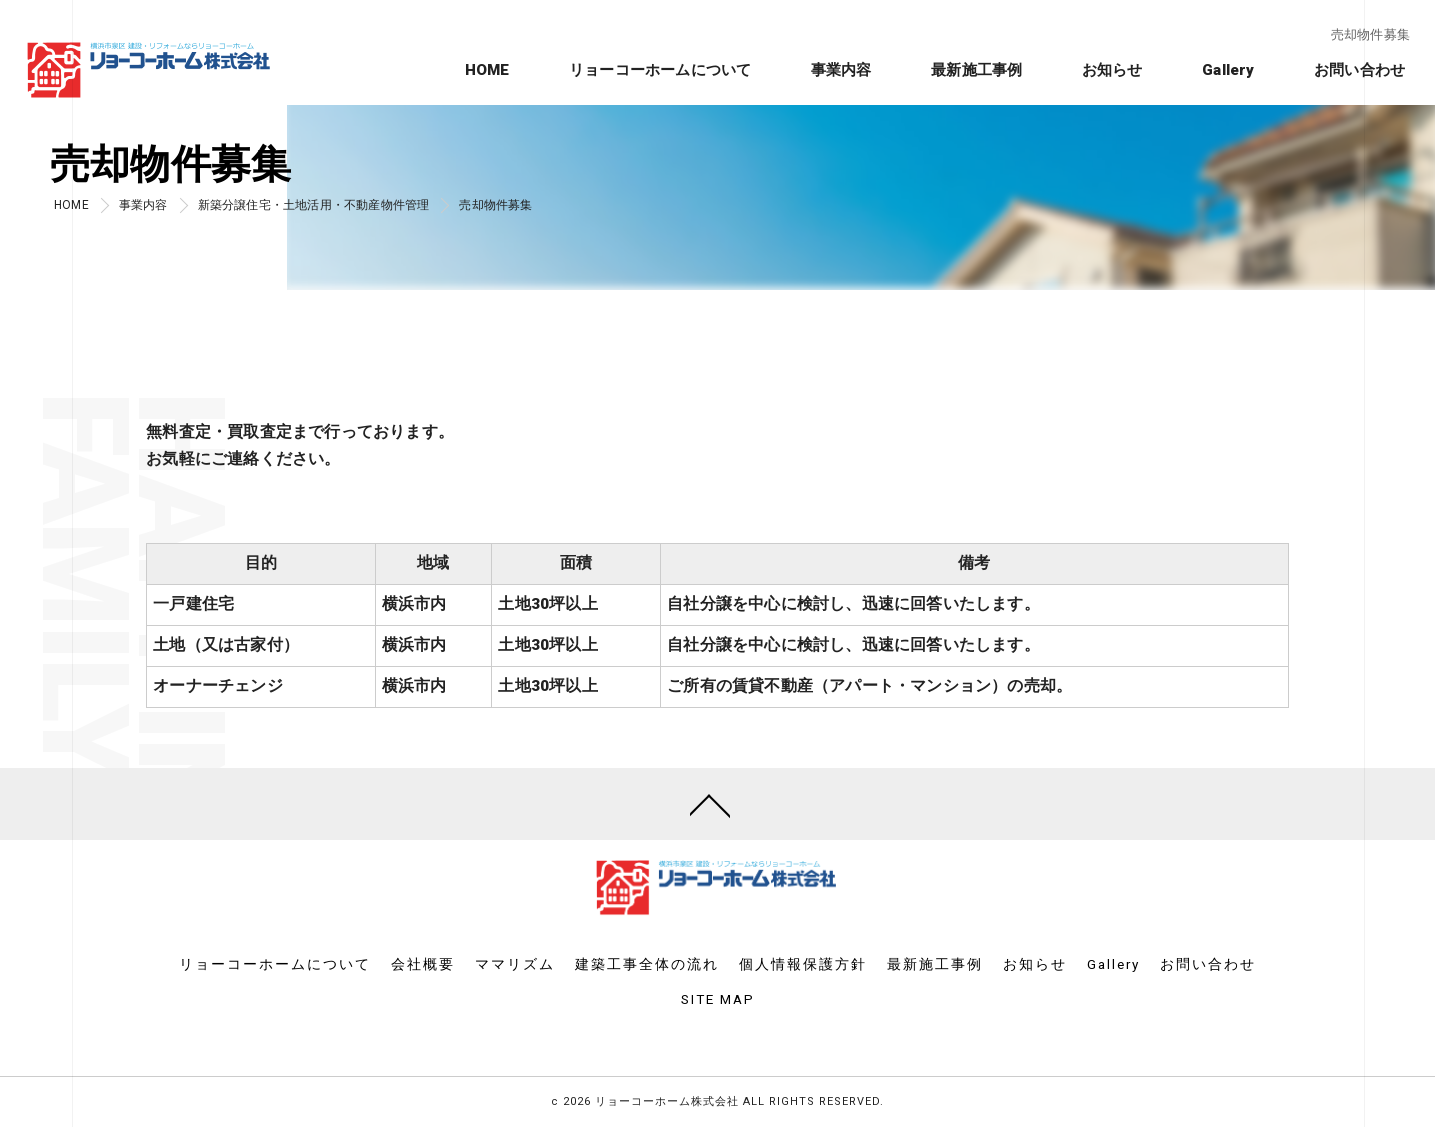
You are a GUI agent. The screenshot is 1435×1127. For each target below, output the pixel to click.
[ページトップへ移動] (710, 804)
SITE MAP (718, 999)
